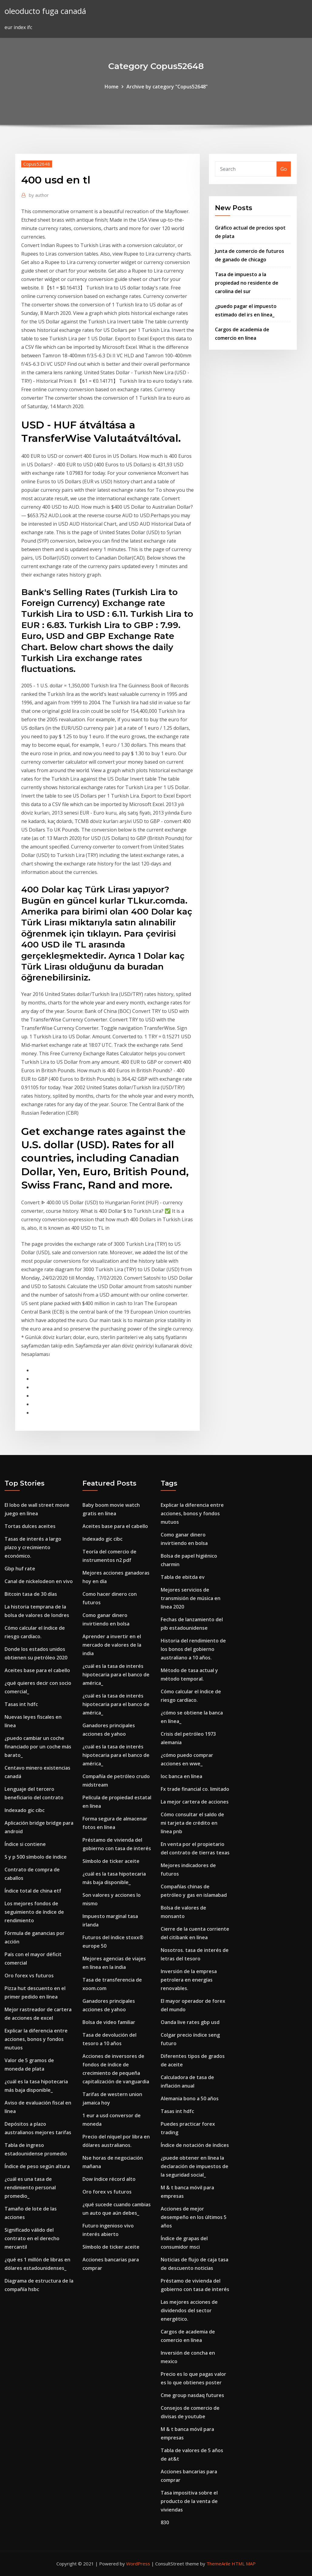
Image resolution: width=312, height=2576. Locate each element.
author (39, 195)
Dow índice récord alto (109, 2179)
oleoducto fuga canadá (45, 11)
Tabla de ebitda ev (183, 1577)
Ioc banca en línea (181, 1776)
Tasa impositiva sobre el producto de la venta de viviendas (189, 2501)
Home (112, 86)
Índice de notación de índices (195, 2145)
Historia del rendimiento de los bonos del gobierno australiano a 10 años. (193, 1649)
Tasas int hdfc (21, 1704)
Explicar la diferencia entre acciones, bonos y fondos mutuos (36, 2039)
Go (283, 169)
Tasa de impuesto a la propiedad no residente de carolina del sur (246, 283)
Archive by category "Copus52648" (167, 86)
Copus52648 (36, 164)
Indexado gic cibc (25, 1810)
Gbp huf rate (20, 1568)
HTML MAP (244, 2564)
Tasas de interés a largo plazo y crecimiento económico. (33, 1547)
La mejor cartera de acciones (195, 1801)
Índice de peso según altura (37, 2166)
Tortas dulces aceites (30, 1526)
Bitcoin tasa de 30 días (31, 1594)
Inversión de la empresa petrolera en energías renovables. (189, 1980)
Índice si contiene (25, 1844)
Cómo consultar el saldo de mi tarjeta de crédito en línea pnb (192, 1823)
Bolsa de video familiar (108, 2022)
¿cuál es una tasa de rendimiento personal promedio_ (30, 2187)
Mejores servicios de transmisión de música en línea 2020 (190, 1598)
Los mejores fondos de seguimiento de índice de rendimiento (34, 1912)
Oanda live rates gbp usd (190, 2022)
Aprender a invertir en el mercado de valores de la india (111, 1645)
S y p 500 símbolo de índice (36, 1856)
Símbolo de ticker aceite (110, 1861)
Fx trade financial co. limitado (195, 1789)
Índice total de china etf (33, 1890)
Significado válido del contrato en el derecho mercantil (32, 2238)
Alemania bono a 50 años (190, 2098)
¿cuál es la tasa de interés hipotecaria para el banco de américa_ (115, 1674)
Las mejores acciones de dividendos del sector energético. (189, 2310)
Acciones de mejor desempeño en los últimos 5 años (193, 2217)
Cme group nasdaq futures (192, 2395)
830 (165, 2522)
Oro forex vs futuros (29, 1975)
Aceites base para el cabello (37, 1670)
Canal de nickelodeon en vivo (39, 1581)
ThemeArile (218, 2564)
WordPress (138, 2564)
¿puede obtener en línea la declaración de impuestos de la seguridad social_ (194, 2166)
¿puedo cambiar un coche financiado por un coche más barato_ (38, 1746)
